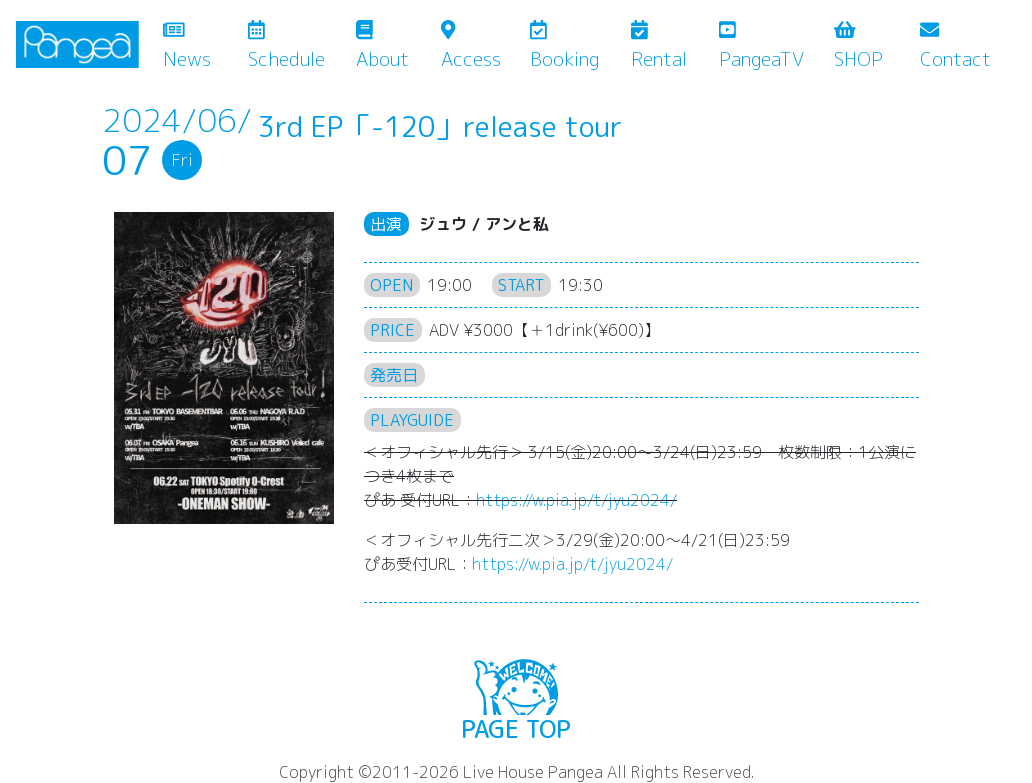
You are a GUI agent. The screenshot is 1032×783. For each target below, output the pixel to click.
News (201, 46)
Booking (564, 46)
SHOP (858, 46)
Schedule (286, 46)
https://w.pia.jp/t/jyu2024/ (576, 500)
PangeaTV (761, 46)
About (382, 46)
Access (471, 46)
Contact (955, 46)
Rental (659, 46)
